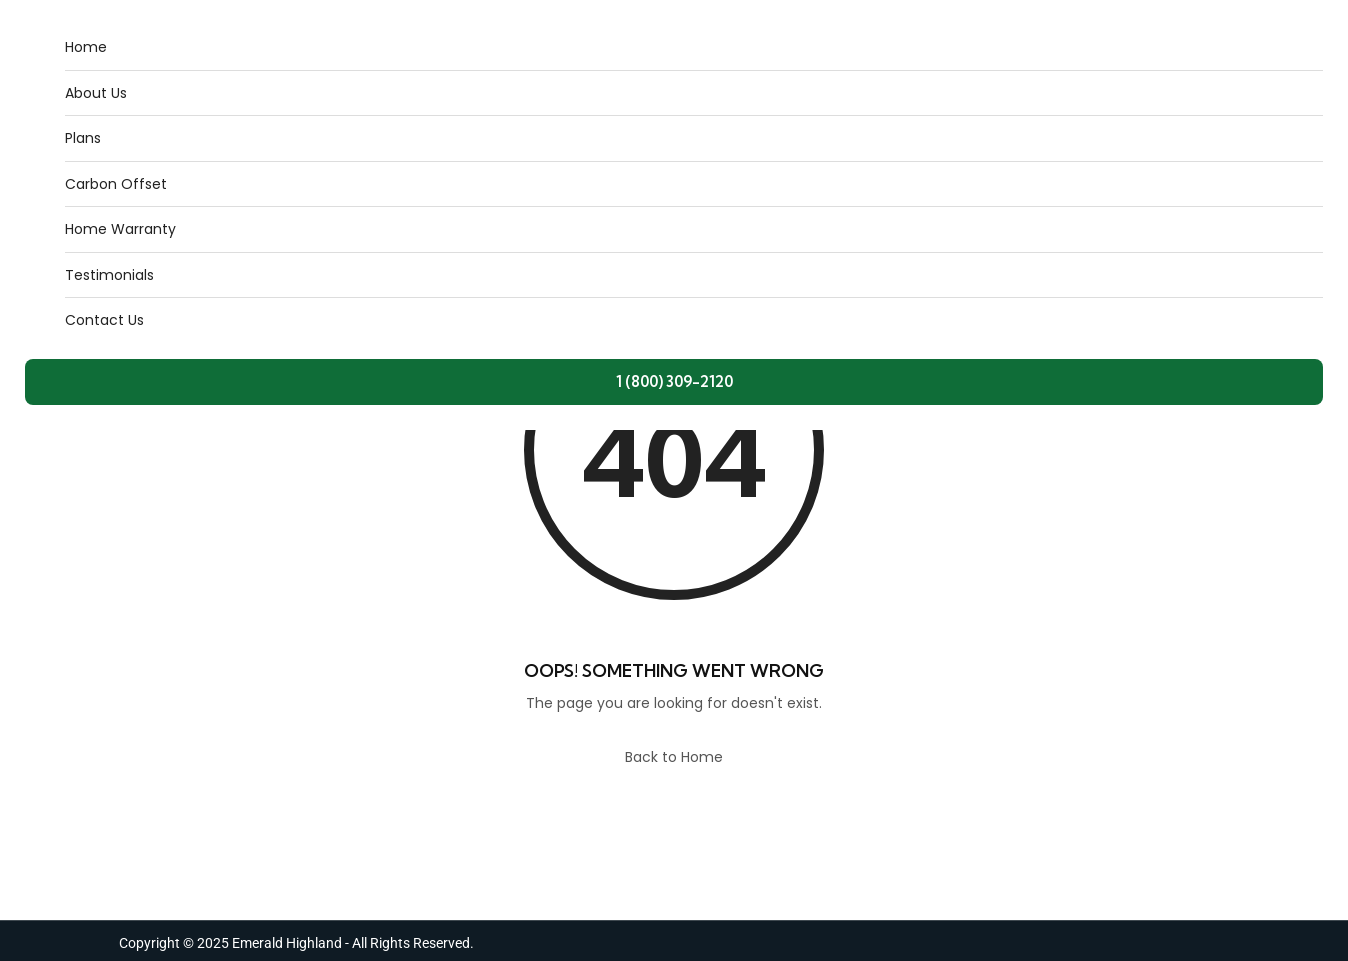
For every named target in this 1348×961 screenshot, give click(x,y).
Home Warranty (120, 229)
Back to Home (674, 757)
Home (86, 47)
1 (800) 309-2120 (674, 381)
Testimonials (109, 275)
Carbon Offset (116, 184)
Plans (83, 138)
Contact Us (104, 320)
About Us (96, 93)
